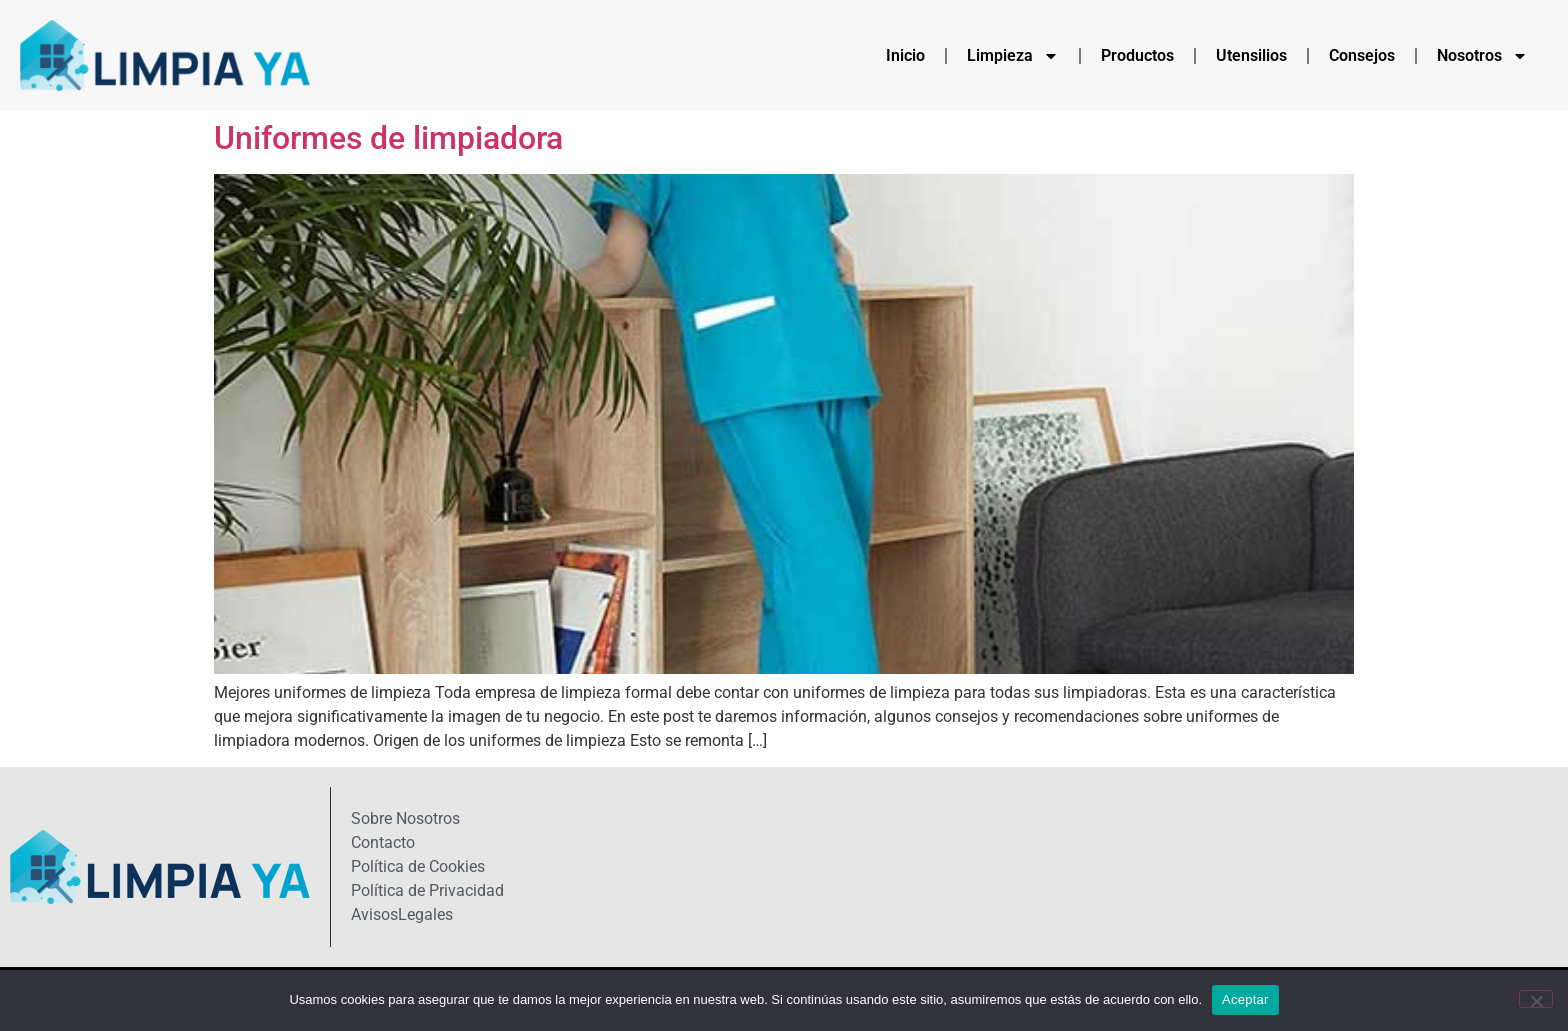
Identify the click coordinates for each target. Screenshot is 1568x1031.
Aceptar (1245, 999)
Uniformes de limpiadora (388, 138)
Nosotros (1482, 56)
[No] (1536, 999)
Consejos (1362, 55)
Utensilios (1251, 55)
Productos (1137, 55)
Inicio (905, 55)
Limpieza (1013, 56)
